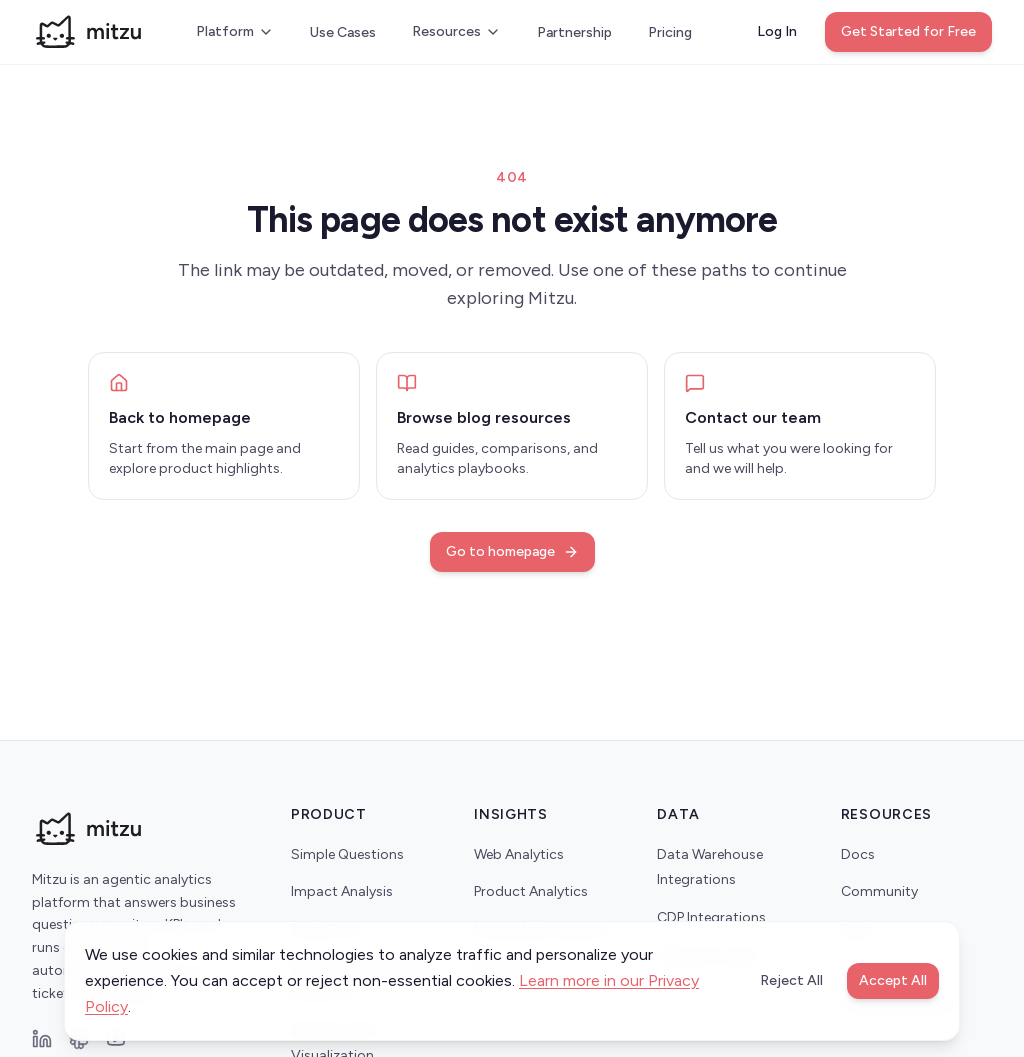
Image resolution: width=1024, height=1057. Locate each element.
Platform (235, 31)
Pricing (670, 32)
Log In (777, 31)
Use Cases (343, 32)
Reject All (791, 980)
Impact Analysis (342, 891)
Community (879, 891)
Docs (858, 854)
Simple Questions (347, 854)
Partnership (574, 32)
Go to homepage (512, 551)
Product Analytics (531, 891)
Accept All (893, 980)
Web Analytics (519, 854)
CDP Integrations (711, 917)
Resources (456, 31)
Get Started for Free (908, 31)
